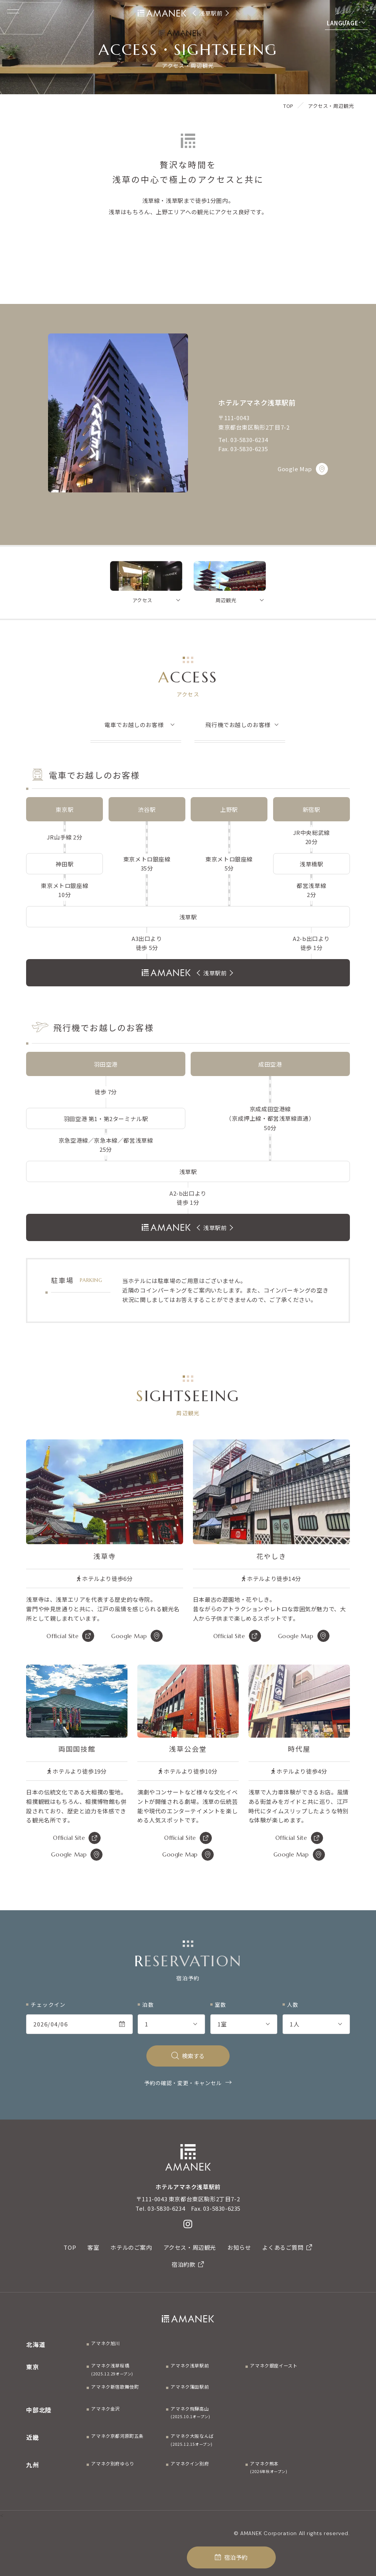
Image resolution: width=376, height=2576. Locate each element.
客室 (93, 2247)
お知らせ (239, 2247)
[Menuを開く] (13, 11)
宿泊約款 (188, 2264)
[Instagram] (188, 2223)
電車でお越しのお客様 (133, 725)
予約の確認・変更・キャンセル (182, 2083)
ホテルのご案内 (131, 2247)
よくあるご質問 (287, 2247)
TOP (70, 2247)
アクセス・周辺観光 (189, 2247)
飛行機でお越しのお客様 (237, 725)
